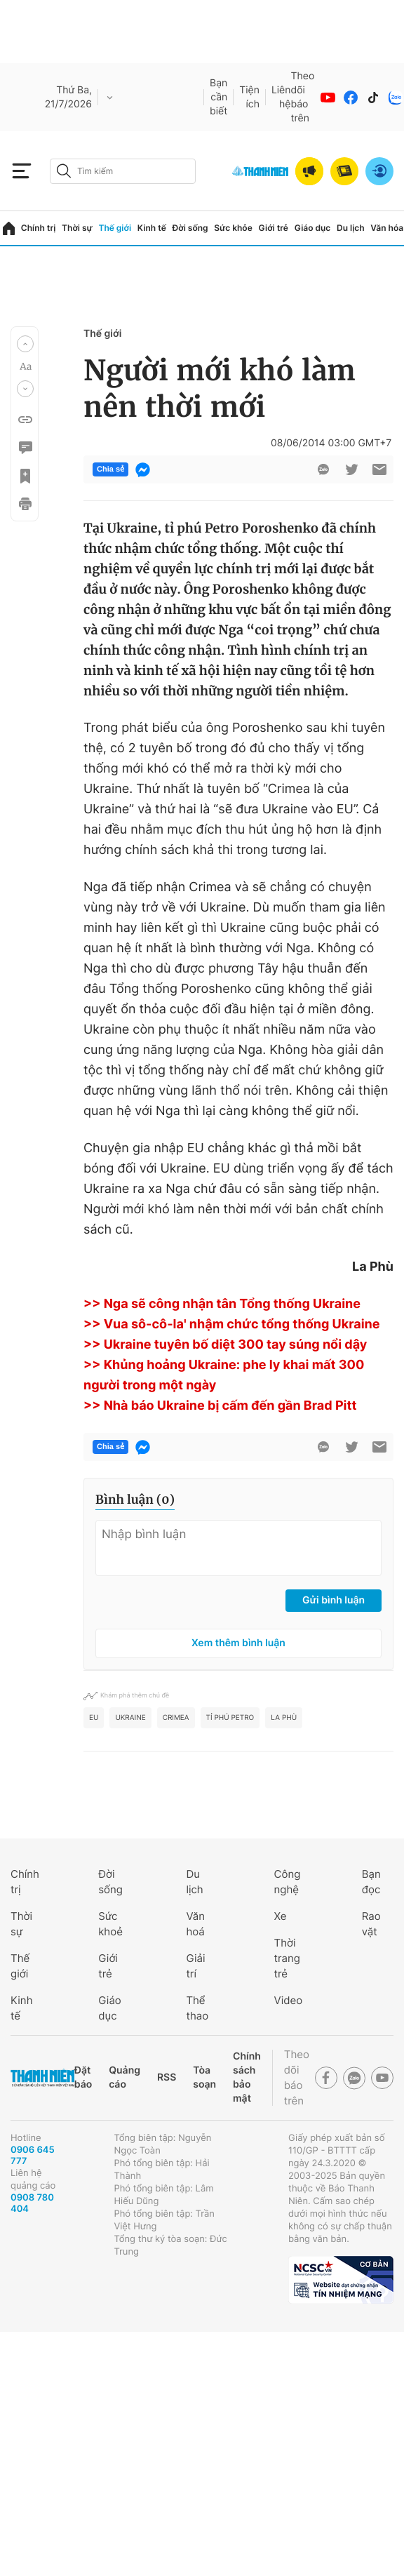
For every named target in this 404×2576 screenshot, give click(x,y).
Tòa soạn (204, 2077)
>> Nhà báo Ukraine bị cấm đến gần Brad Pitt (219, 1406)
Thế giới (114, 227)
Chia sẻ (110, 469)
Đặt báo (83, 2077)
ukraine (130, 1718)
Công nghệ (287, 1881)
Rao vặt (371, 1923)
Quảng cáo (124, 2077)
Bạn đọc (371, 1881)
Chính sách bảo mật (247, 2077)
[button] (25, 343)
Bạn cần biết (218, 97)
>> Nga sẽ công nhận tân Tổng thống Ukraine (222, 1304)
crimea (176, 1718)
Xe (280, 1916)
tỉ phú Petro (230, 1718)
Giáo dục (313, 227)
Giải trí (195, 1965)
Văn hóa (386, 227)
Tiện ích (249, 97)
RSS (166, 2077)
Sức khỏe (233, 227)
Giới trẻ (273, 227)
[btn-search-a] (63, 171)
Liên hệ (281, 97)
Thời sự (77, 227)
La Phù (284, 1718)
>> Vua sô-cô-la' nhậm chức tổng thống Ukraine (231, 1324)
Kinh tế (151, 227)
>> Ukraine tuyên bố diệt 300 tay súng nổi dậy (225, 1344)
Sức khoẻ (110, 1923)
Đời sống (190, 227)
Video (288, 2000)
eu (93, 1718)
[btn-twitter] (351, 469)
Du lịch (351, 227)
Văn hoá (195, 1923)
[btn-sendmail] (379, 469)
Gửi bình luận (333, 1600)
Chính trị (38, 227)
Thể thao (197, 2008)
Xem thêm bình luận (238, 1643)
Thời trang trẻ (287, 1958)
